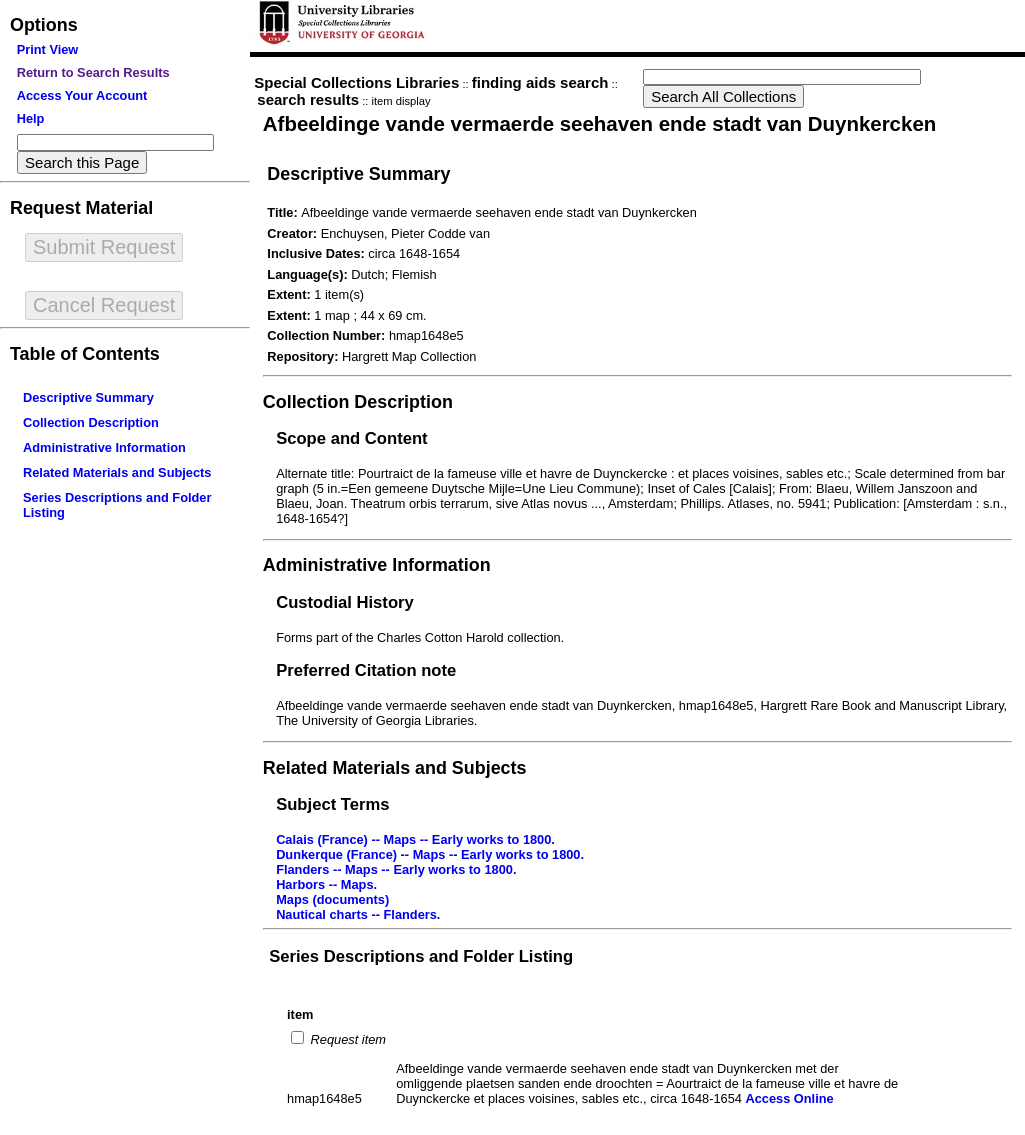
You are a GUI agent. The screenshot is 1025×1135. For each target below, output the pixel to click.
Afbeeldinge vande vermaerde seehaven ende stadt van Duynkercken (599, 123)
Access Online (789, 1098)
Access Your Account (82, 95)
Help (31, 118)
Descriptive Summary (88, 397)
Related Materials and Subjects (117, 472)
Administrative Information (104, 447)
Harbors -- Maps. (326, 884)
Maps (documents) (332, 899)
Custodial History (345, 602)
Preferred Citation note (366, 670)
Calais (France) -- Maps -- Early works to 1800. (415, 839)
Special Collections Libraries (356, 82)
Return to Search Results (93, 72)
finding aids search (540, 82)
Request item (346, 1039)
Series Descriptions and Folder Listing (421, 956)
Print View (48, 49)
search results (308, 99)
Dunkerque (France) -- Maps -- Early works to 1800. (430, 854)
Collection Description (91, 422)
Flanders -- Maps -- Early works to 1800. (396, 869)
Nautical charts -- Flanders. (358, 914)
